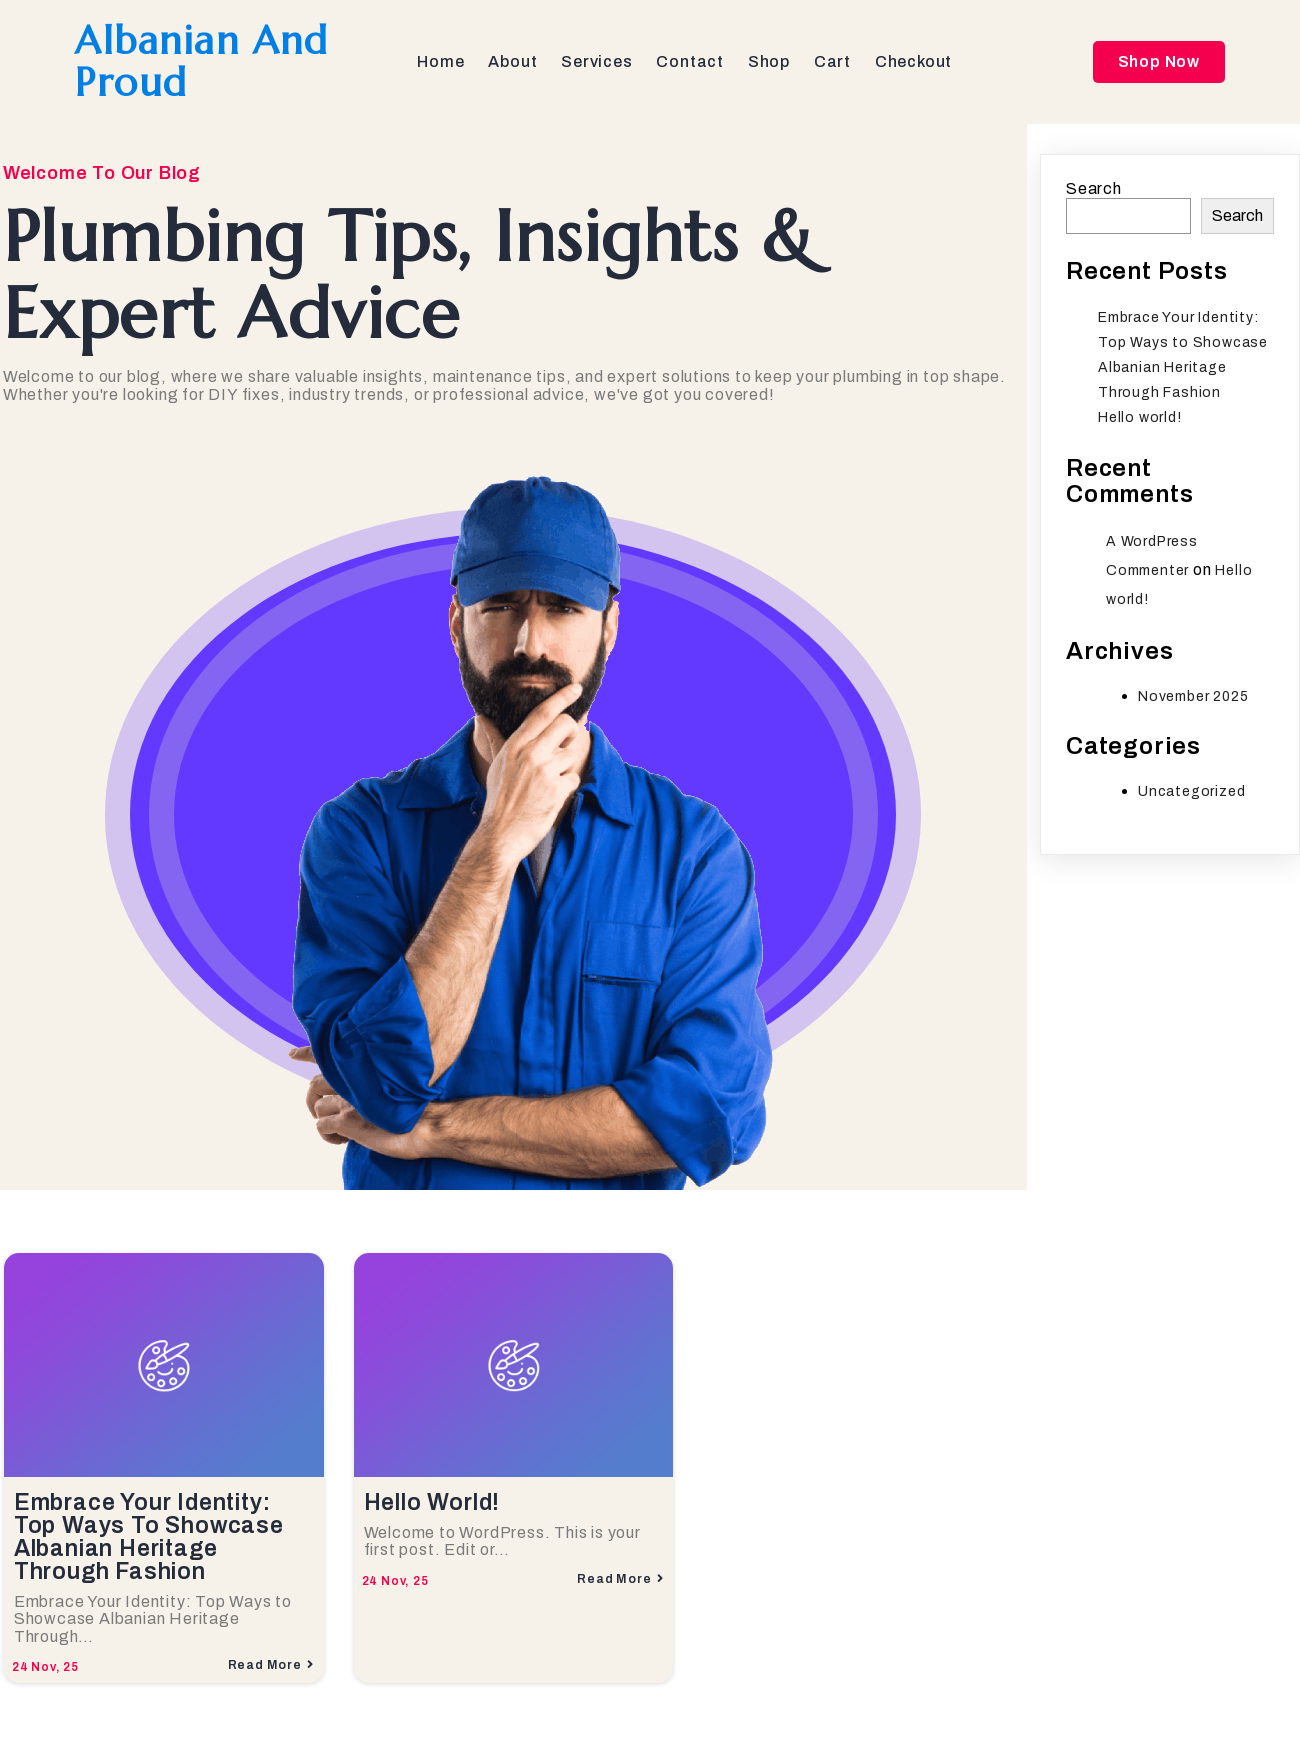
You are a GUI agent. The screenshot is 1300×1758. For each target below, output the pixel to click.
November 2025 (1193, 700)
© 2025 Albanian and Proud (180, 1709)
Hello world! (1140, 421)
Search (1094, 192)
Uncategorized (1191, 795)
